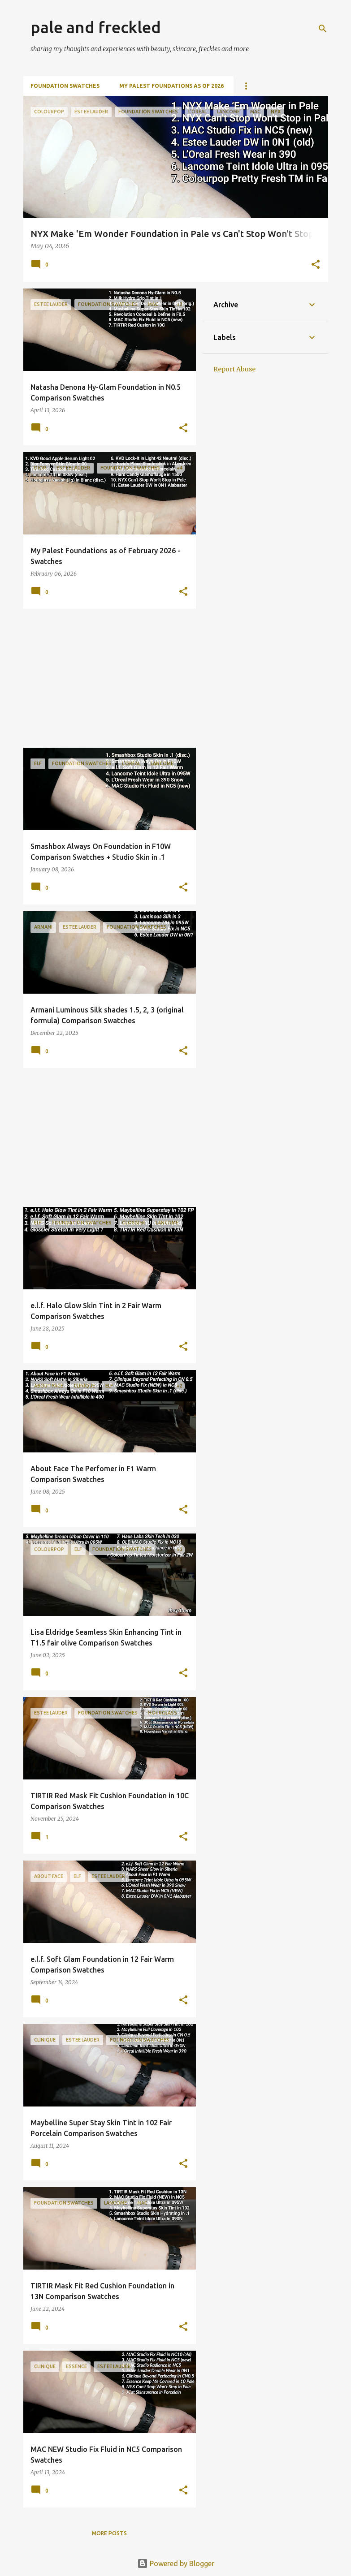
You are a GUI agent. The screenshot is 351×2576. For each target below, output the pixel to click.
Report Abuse (234, 369)
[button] (315, 265)
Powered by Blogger (175, 2563)
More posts (109, 2533)
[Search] (322, 28)
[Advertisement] (106, 678)
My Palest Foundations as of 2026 (171, 86)
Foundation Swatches (65, 86)
